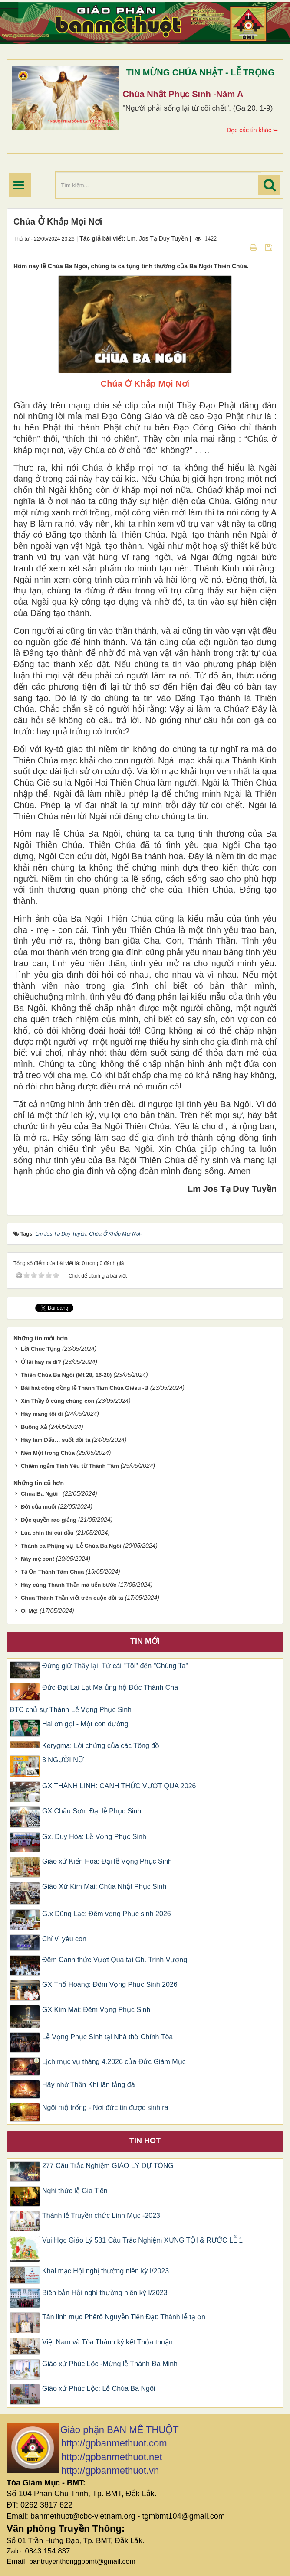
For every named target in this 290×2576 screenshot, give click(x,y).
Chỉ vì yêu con (64, 1939)
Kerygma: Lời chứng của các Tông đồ (100, 1745)
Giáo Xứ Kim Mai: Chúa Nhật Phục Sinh (104, 1886)
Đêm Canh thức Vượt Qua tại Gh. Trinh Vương (114, 1959)
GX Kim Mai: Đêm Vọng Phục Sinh (96, 2009)
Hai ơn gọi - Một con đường (85, 1724)
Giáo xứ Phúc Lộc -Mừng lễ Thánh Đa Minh (110, 2363)
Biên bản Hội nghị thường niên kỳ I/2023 (105, 2292)
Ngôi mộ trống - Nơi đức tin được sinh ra (105, 2107)
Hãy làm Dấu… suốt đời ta (55, 1440)
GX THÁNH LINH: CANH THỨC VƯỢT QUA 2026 (119, 1786)
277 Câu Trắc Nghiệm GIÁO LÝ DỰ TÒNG (108, 2165)
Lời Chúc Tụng (40, 1349)
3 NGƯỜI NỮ (62, 1760)
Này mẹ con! (37, 1558)
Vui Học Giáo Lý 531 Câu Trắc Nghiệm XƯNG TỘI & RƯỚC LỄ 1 (142, 2240)
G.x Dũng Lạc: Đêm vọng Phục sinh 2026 (106, 1913)
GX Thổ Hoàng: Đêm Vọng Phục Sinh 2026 (110, 1984)
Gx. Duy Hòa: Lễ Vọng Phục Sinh (94, 1836)
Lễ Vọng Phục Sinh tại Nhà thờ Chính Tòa (107, 2037)
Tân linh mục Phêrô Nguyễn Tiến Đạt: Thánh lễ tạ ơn (123, 2317)
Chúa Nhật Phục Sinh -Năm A (183, 94)
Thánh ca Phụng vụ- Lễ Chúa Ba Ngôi (71, 1545)
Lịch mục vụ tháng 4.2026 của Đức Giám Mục (114, 2061)
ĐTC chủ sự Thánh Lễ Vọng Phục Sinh (71, 1709)
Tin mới (145, 1641)
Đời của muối (38, 1506)
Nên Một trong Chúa (48, 1453)
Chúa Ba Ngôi (41, 1493)
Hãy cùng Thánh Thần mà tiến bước (68, 1584)
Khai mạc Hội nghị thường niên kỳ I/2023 (105, 2271)
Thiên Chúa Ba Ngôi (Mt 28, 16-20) (66, 1375)
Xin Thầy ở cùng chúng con (58, 1401)
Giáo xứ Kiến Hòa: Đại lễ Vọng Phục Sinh (107, 1861)
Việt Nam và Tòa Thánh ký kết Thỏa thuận (107, 2342)
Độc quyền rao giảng (48, 1519)
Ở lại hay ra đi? (41, 1362)
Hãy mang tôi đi (42, 1414)
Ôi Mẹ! (29, 1611)
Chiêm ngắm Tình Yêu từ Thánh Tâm (70, 1466)
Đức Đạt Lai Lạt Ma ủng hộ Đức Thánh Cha (110, 1687)
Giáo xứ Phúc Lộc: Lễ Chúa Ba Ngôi (98, 2388)
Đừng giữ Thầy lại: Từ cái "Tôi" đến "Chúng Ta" (115, 1666)
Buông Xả (34, 1427)
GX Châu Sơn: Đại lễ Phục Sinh (91, 1811)
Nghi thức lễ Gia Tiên (75, 2190)
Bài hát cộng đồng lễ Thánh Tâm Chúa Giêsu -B (84, 1388)
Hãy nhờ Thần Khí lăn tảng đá (88, 2084)
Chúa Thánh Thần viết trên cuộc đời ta (72, 1598)
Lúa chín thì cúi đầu (47, 1532)
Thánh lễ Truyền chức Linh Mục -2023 (101, 2215)
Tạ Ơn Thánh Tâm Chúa (52, 1571)
